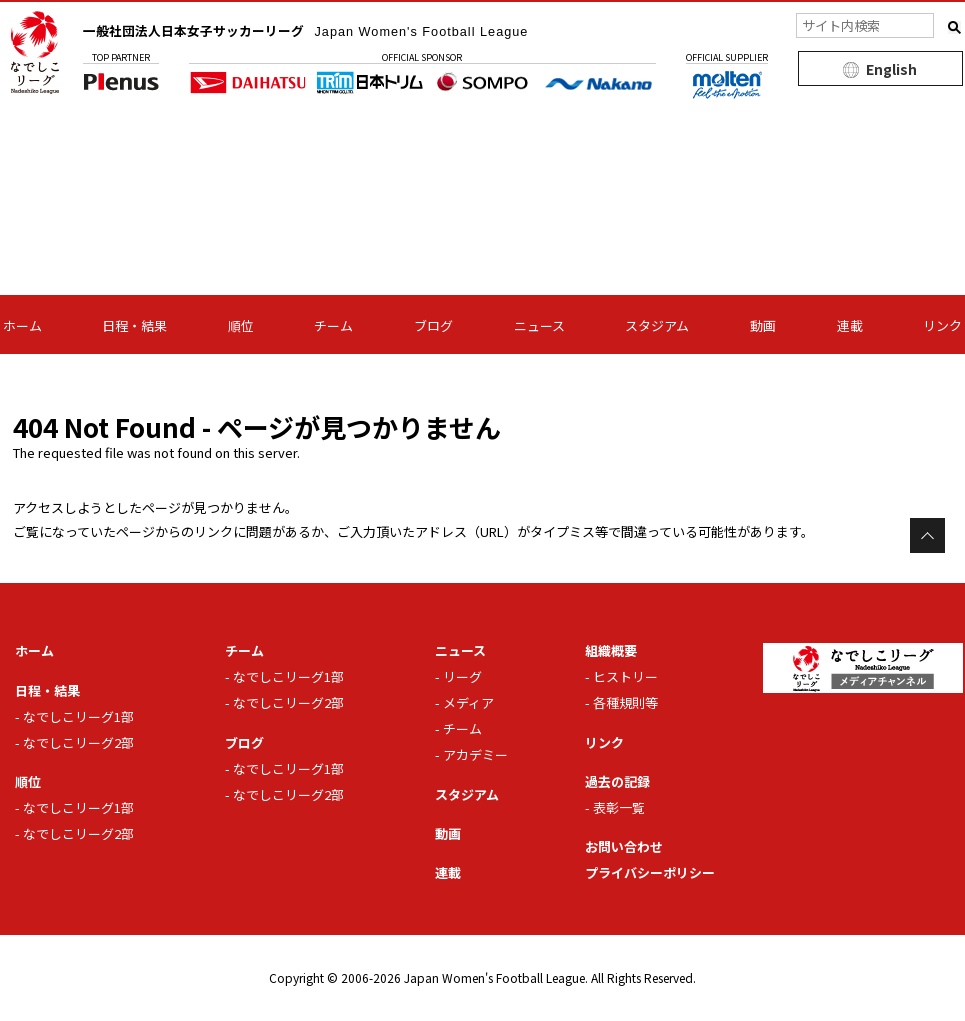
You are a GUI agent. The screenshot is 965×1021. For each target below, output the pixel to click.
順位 (241, 325)
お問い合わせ (622, 846)
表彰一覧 (619, 807)
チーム (333, 325)
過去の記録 (615, 781)
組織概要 (609, 650)
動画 (763, 325)
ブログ (433, 325)
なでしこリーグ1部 (78, 716)
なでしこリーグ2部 (78, 742)
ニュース (539, 325)
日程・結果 (134, 325)
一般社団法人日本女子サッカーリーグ (324, 30)
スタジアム (657, 325)
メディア (468, 702)
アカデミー (475, 754)
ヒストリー (625, 676)
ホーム (22, 325)
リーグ (462, 676)
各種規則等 (625, 702)
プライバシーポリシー (650, 872)
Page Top (927, 535)
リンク (942, 325)
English (891, 69)
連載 (850, 325)
